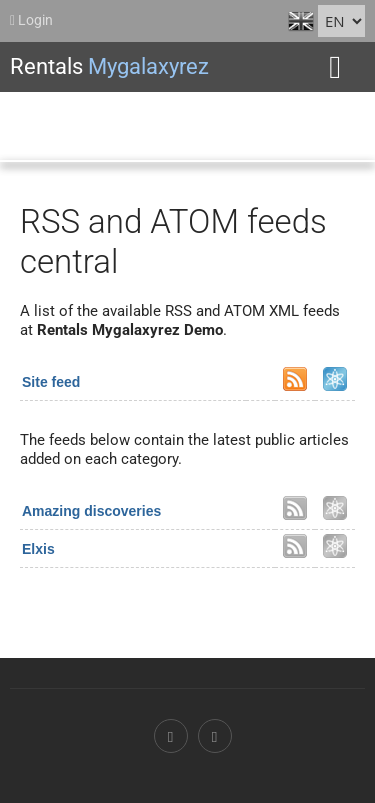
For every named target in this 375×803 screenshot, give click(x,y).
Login (31, 20)
